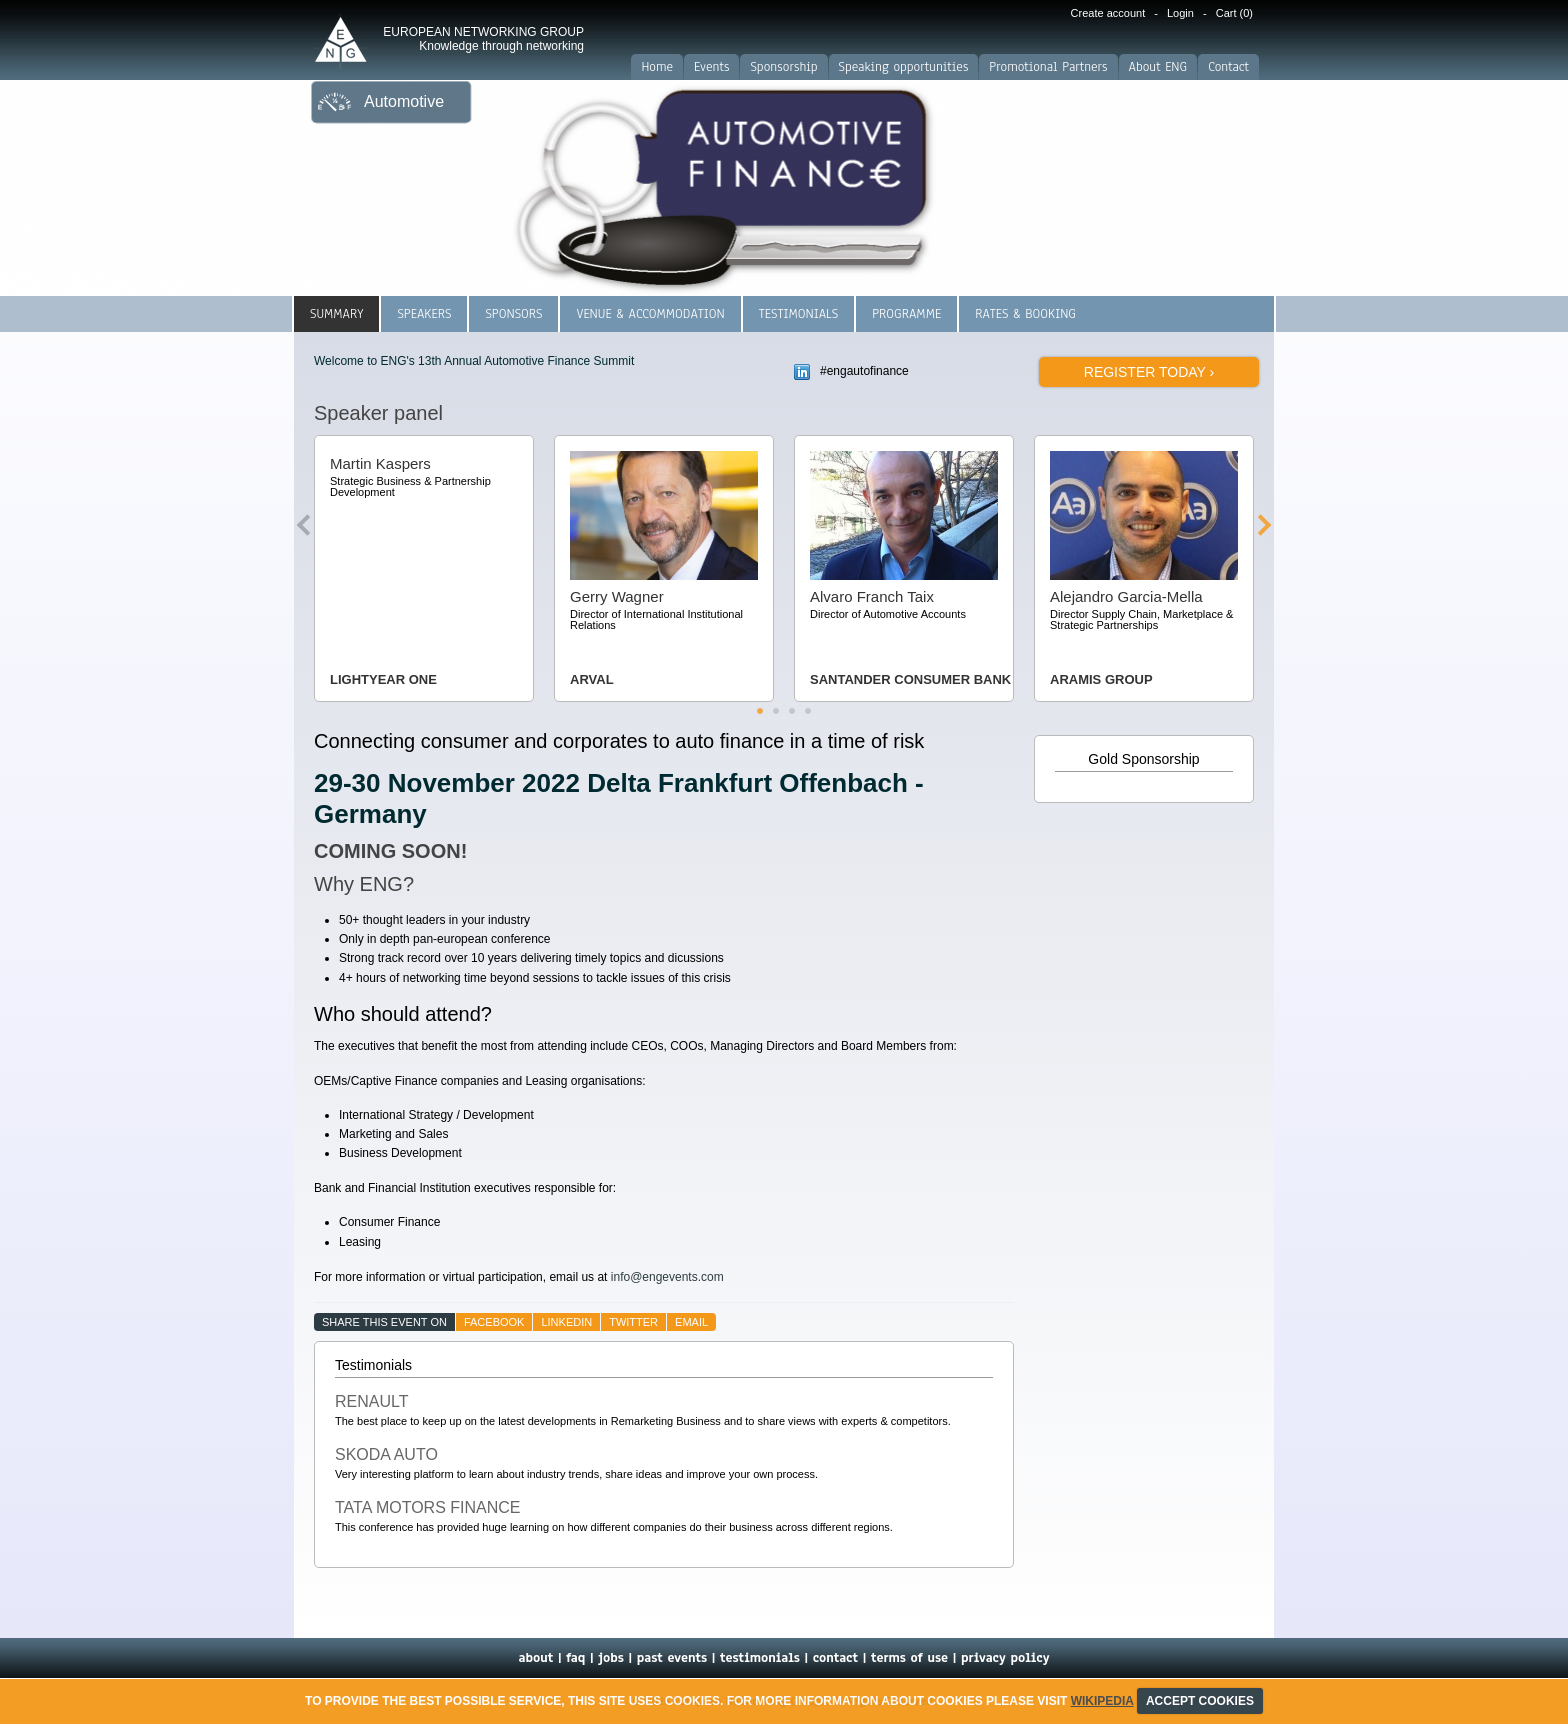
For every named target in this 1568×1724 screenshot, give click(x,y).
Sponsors (513, 314)
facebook (494, 1322)
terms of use (909, 1658)
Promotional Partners (1048, 67)
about (535, 1658)
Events (711, 67)
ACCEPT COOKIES (1200, 1701)
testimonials (760, 1658)
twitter (633, 1322)
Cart (1234, 13)
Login (1180, 13)
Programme (906, 314)
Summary (336, 314)
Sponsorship (783, 67)
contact (835, 1658)
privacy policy (1005, 1658)
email (691, 1322)
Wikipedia (1102, 1701)
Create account (1108, 13)
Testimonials (798, 314)
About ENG (1158, 67)
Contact (1228, 67)
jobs (611, 1658)
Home (657, 67)
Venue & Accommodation (650, 314)
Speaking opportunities (904, 67)
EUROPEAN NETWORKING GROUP (483, 39)
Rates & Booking (1025, 314)
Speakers (424, 314)
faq (575, 1658)
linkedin (566, 1322)
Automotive (404, 101)
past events (672, 1658)
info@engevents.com (667, 1277)
